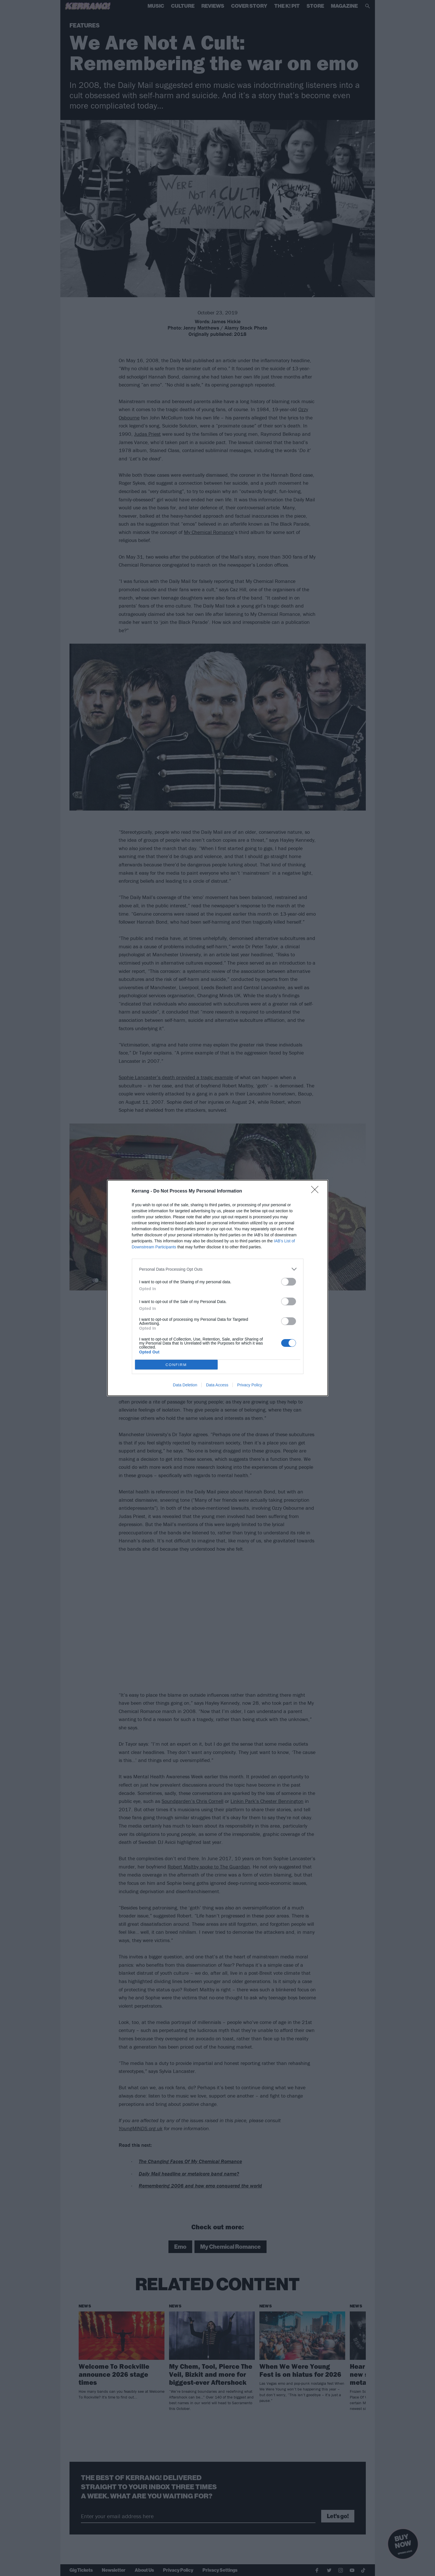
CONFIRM (176, 1365)
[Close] (316, 1191)
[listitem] (217, 1269)
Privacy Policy (249, 1385)
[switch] (288, 1282)
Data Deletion (185, 1385)
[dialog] (218, 1288)
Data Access (217, 1385)
